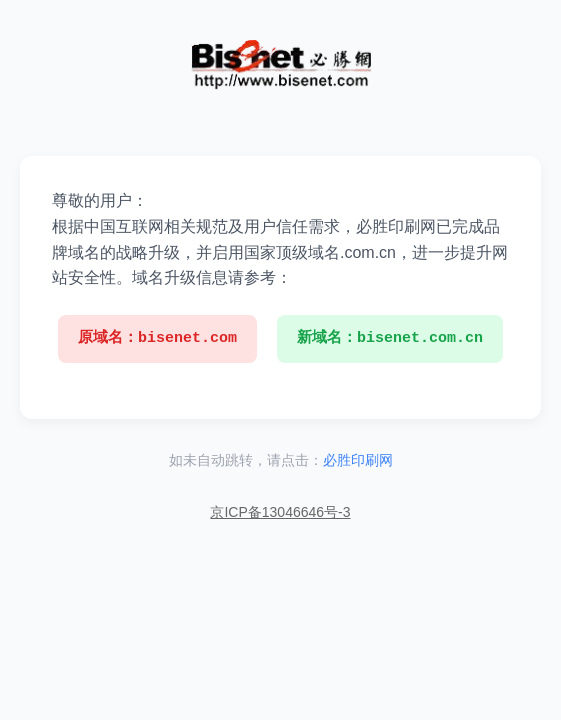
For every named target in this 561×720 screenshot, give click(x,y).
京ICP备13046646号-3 (280, 512)
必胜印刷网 (358, 460)
